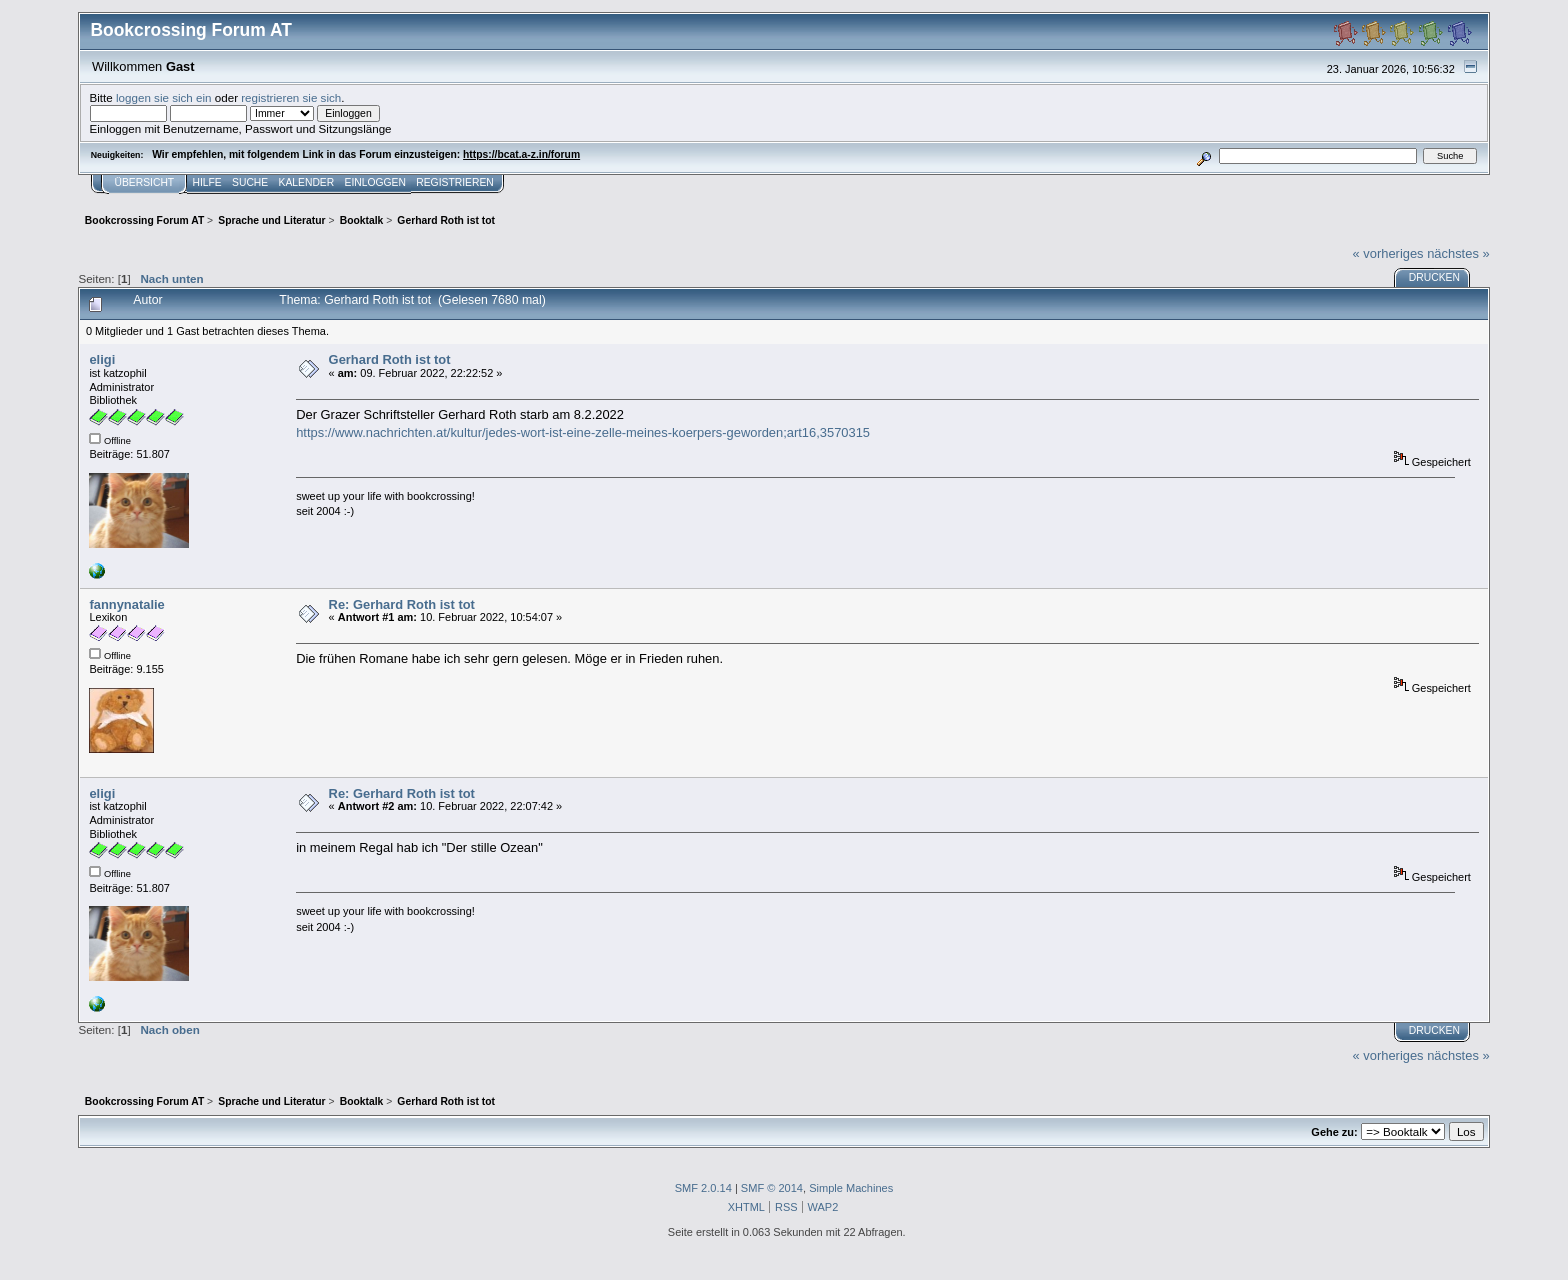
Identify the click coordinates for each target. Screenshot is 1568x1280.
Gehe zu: (1334, 1132)
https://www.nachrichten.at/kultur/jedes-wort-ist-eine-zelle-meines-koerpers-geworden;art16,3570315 (583, 432)
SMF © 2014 (772, 1188)
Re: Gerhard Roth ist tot (402, 604)
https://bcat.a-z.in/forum (521, 154)
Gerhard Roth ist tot (390, 359)
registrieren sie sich (291, 97)
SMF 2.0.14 (703, 1188)
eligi (102, 359)
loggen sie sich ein (164, 97)
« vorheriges (1388, 253)
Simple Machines (851, 1188)
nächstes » (1458, 253)
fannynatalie (126, 604)
